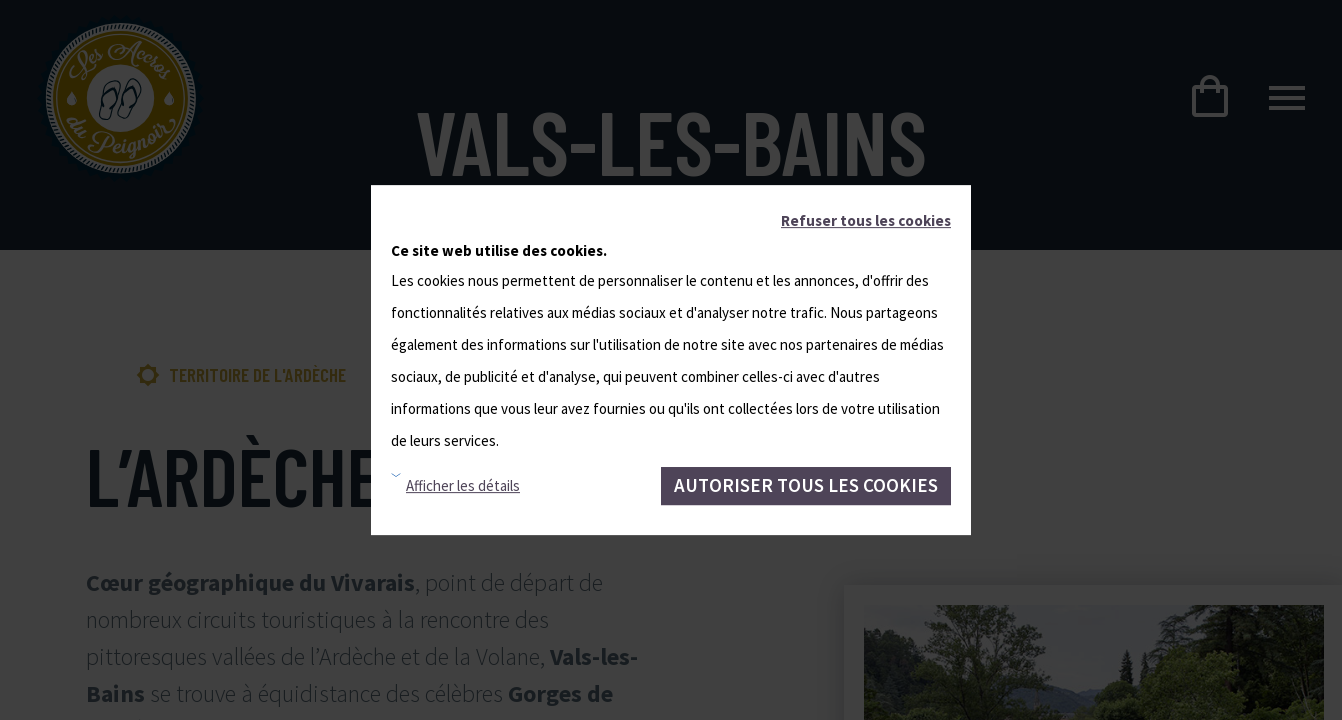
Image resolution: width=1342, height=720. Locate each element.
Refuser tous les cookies (866, 220)
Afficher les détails (463, 485)
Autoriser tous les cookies (806, 485)
